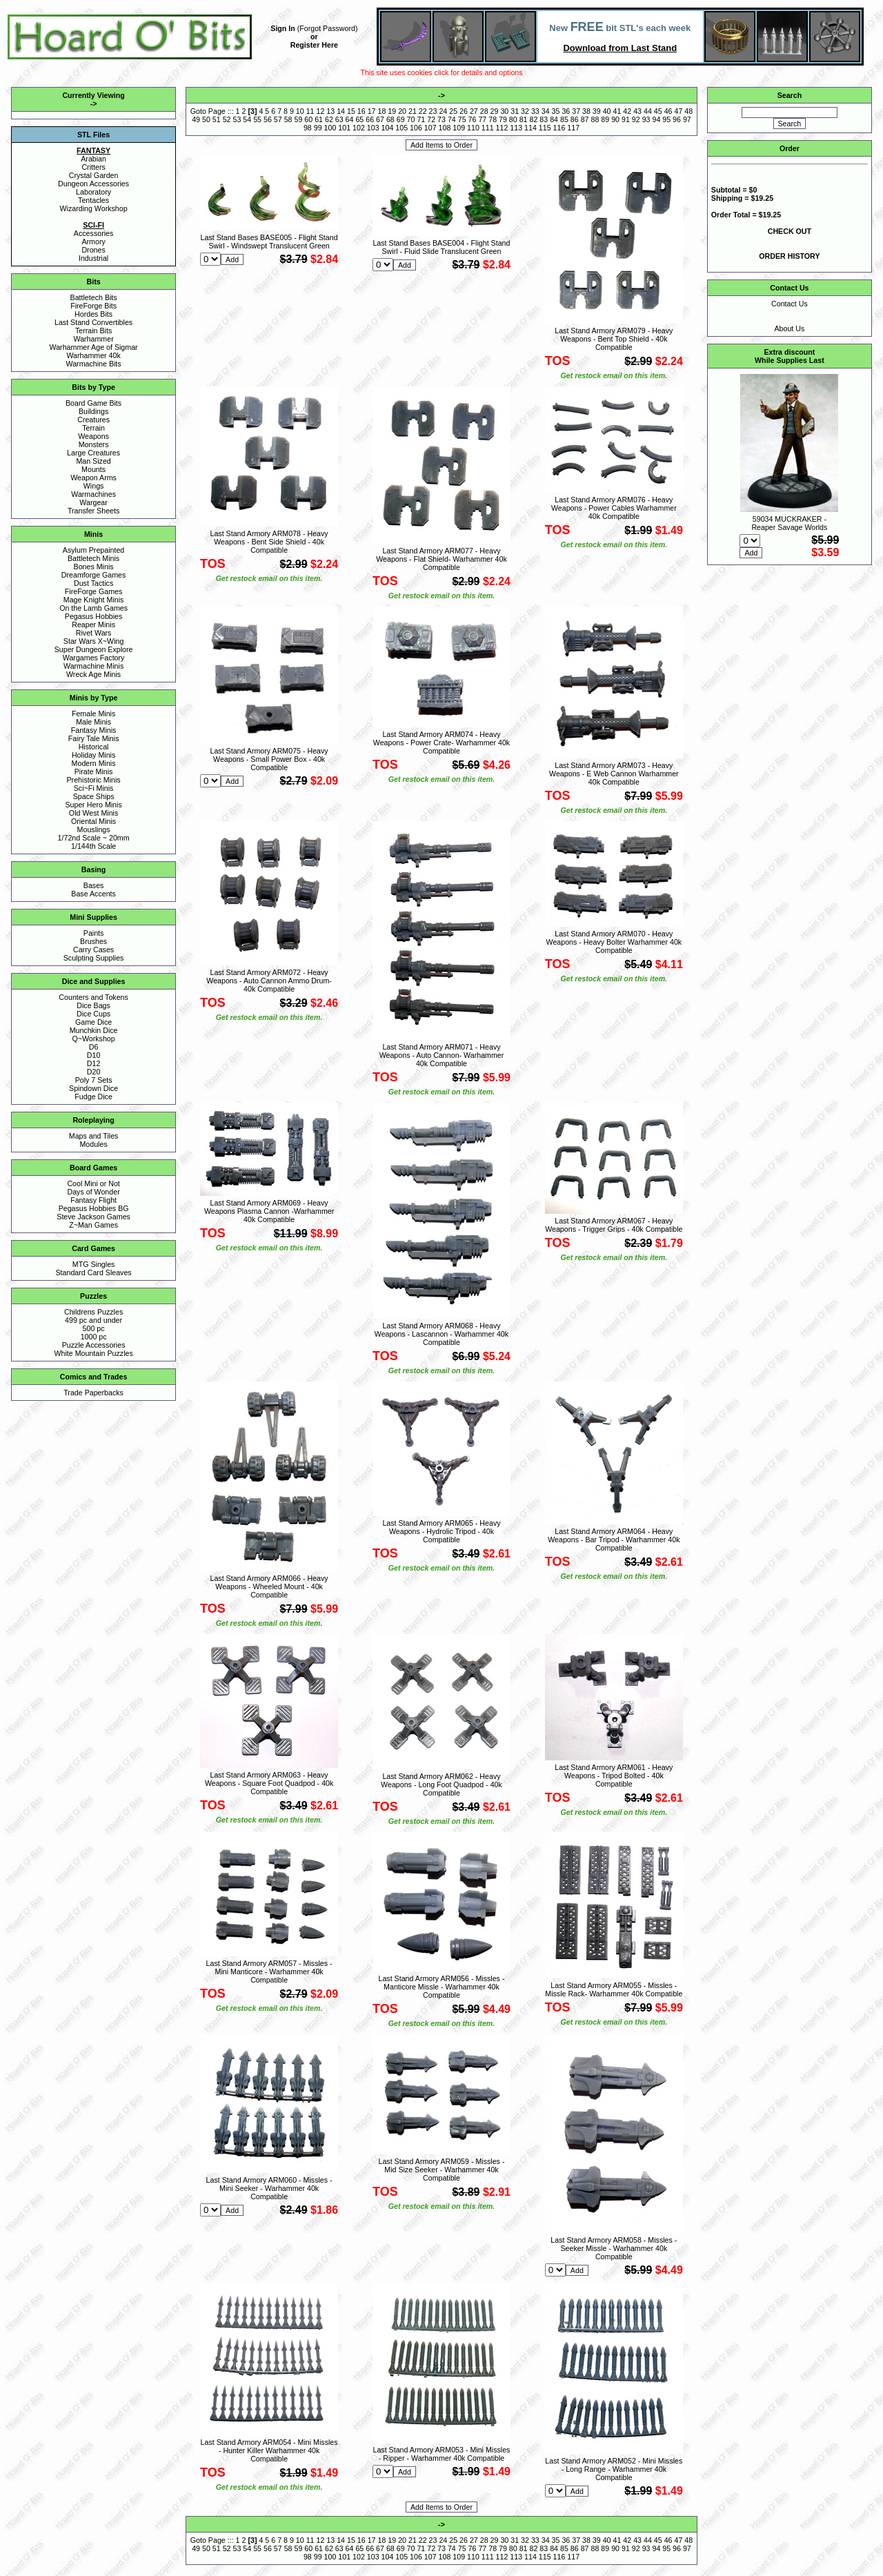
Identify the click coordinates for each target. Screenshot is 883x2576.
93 (646, 119)
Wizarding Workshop (94, 208)
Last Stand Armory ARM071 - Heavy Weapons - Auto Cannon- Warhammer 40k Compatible (441, 1055)
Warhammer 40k (93, 355)
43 (637, 111)
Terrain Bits (93, 330)
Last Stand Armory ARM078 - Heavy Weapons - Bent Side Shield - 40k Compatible (269, 541)
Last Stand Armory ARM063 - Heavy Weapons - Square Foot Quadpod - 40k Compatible (269, 1783)
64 (350, 119)
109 (459, 128)
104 (387, 128)
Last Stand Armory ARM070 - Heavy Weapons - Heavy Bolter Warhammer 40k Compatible (614, 942)
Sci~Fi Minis (94, 788)
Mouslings (93, 829)
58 (288, 119)
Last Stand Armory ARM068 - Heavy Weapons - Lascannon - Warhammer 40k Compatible (441, 1333)
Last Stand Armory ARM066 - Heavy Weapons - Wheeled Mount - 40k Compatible (269, 1586)
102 (359, 128)
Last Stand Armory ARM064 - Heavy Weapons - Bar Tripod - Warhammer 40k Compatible (613, 1539)
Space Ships (94, 796)
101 (344, 128)
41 (617, 111)
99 (318, 128)
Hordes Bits (93, 314)
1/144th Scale (93, 846)
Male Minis (93, 722)
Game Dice (93, 1022)
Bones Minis (94, 566)
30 (504, 111)
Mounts (93, 469)
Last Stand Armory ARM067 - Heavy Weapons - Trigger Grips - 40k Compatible (613, 1225)
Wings (93, 486)
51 (216, 119)
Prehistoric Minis (94, 780)
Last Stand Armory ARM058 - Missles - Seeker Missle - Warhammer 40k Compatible (613, 2248)
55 (257, 119)
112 (502, 128)
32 (525, 111)
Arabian (93, 159)
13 (330, 111)
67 (380, 119)
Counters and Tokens (93, 997)
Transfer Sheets (93, 511)
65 (359, 119)
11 (310, 111)
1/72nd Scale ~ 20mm (94, 838)
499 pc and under (93, 1320)
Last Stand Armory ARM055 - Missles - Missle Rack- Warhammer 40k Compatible (613, 1989)
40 (607, 111)
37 (576, 111)
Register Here (314, 45)
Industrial (93, 258)
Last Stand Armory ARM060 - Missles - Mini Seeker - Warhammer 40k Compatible (269, 2188)
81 (523, 119)
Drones (93, 250)
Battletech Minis (93, 558)
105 (401, 128)
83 (543, 119)
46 (668, 111)
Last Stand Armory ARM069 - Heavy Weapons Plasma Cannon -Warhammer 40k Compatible (269, 1211)
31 (514, 111)
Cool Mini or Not (93, 1183)
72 (431, 119)
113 (516, 128)
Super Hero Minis (93, 804)
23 (433, 111)
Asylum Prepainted (93, 550)
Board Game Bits (93, 403)
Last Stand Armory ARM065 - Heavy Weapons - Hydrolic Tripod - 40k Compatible (441, 1531)
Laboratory (93, 192)
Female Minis (93, 713)
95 (666, 119)
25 (453, 111)
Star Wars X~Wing (93, 641)
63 (339, 119)
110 (473, 128)
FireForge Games (94, 591)
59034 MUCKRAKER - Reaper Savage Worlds (789, 523)
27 (474, 111)
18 (381, 111)
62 (329, 119)
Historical (94, 747)
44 (648, 111)
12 (321, 111)
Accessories (93, 233)
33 (535, 111)
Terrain (93, 428)
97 (687, 119)
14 (341, 111)
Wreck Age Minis (93, 674)
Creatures (93, 419)
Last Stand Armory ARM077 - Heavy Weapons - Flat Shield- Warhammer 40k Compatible (441, 559)
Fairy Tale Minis (93, 738)
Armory (93, 241)
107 (430, 128)
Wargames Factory (94, 657)
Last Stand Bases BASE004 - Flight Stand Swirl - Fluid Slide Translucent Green (441, 247)
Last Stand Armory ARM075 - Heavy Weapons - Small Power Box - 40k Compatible (269, 759)
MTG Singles (93, 1264)
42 (627, 111)
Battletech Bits (93, 297)
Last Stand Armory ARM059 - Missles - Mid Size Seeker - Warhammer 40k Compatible (441, 2169)
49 (196, 119)
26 (463, 111)
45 (658, 111)
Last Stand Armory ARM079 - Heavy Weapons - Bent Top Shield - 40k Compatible (614, 338)
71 (421, 119)
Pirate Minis (94, 771)
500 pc (94, 1328)
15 (351, 111)
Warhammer (93, 339)
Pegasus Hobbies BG (94, 1208)
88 (595, 119)
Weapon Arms (93, 477)
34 (546, 111)
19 (392, 111)
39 (597, 111)
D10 (94, 1055)
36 (566, 111)
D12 (94, 1063)
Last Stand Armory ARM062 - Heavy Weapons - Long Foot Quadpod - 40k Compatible (441, 1784)
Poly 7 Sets (93, 1080)
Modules (93, 1144)
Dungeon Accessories (93, 183)
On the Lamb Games (93, 608)
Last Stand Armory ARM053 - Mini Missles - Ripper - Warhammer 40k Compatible (441, 2454)
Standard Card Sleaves (94, 1272)
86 (575, 119)
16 (361, 111)
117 (573, 128)
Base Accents (93, 893)
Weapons (93, 436)
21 (412, 111)
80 (513, 119)
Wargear (93, 502)
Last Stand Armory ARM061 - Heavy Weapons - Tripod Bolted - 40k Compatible (614, 1775)
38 (586, 111)
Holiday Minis (93, 755)
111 (488, 128)
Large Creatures (93, 453)
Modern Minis (94, 763)
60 (308, 119)
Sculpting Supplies (93, 958)
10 (300, 111)
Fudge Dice (93, 1096)
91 (626, 119)
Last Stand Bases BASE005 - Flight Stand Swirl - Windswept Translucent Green (269, 241)
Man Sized (93, 461)
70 (411, 119)
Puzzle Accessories (94, 1345)
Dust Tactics (93, 583)
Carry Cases (93, 949)
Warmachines (93, 494)
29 (494, 111)
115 (545, 128)
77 (482, 119)
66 (370, 119)
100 (330, 128)
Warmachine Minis (93, 666)
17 (372, 111)
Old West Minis (93, 813)
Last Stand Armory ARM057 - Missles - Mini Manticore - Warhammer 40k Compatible (269, 1971)
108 (445, 128)
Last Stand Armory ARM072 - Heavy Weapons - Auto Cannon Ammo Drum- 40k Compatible (269, 980)
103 (373, 128)
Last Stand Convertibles (93, 322)
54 (247, 119)
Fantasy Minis (94, 730)
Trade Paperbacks (93, 1392)
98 (308, 128)
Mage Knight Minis (93, 600)
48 (688, 111)
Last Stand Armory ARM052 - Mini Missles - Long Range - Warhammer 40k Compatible (613, 2469)
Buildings (93, 411)
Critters (93, 167)
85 (564, 119)
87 (585, 119)
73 (441, 119)
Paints (93, 933)
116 (559, 128)
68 (390, 119)
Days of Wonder (93, 1192)
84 (554, 119)
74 (452, 119)
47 (678, 111)
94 (656, 119)
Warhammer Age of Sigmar (94, 347)
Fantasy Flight (93, 1200)
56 (268, 119)
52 (227, 119)
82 (534, 119)
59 (298, 119)
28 (484, 111)
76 (472, 119)
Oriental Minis (93, 821)
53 (237, 119)
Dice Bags (93, 1005)
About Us (789, 328)
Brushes (93, 941)
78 (492, 119)
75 (462, 119)
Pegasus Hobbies (94, 616)
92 (636, 119)
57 (278, 119)
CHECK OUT (789, 231)
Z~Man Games (93, 1225)
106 (416, 128)
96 (677, 119)
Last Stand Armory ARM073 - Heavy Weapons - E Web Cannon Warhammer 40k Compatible (614, 773)
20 (402, 111)
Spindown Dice (93, 1088)
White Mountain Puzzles (93, 1353)
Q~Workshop (93, 1038)
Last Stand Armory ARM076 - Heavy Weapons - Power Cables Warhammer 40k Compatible (614, 507)
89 (605, 119)
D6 (94, 1047)
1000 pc (94, 1337)
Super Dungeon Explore (93, 649)
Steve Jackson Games (93, 1216)
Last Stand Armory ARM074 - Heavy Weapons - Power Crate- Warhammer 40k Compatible (441, 742)
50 (206, 119)
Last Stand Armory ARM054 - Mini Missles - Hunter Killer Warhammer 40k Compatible (269, 2450)
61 (319, 119)
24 (443, 111)
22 (423, 111)
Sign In (282, 28)
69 (401, 119)
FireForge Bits (93, 306)
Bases (93, 885)
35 (556, 111)
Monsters (94, 444)
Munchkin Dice (94, 1030)
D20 (94, 1072)
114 (530, 128)
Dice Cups (93, 1014)
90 (615, 119)
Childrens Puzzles (93, 1312)
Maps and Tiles (94, 1136)
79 (503, 119)
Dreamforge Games (93, 575)
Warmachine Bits (93, 364)
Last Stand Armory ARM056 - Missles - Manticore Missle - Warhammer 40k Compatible (441, 1986)
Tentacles (93, 200)
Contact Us (789, 303)
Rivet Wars (94, 633)
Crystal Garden (94, 175)
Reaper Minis (93, 624)
